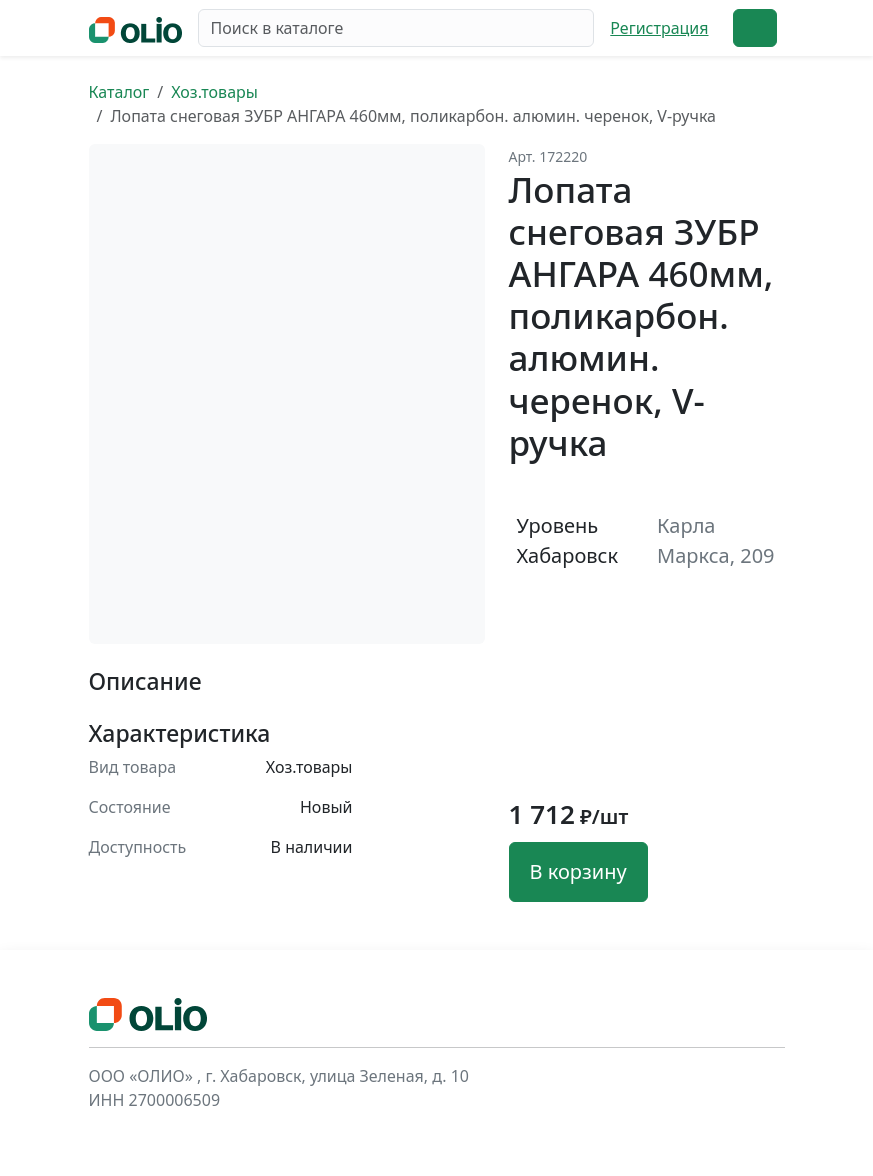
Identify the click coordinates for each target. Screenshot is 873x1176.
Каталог (119, 92)
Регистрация (659, 28)
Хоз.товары (214, 92)
